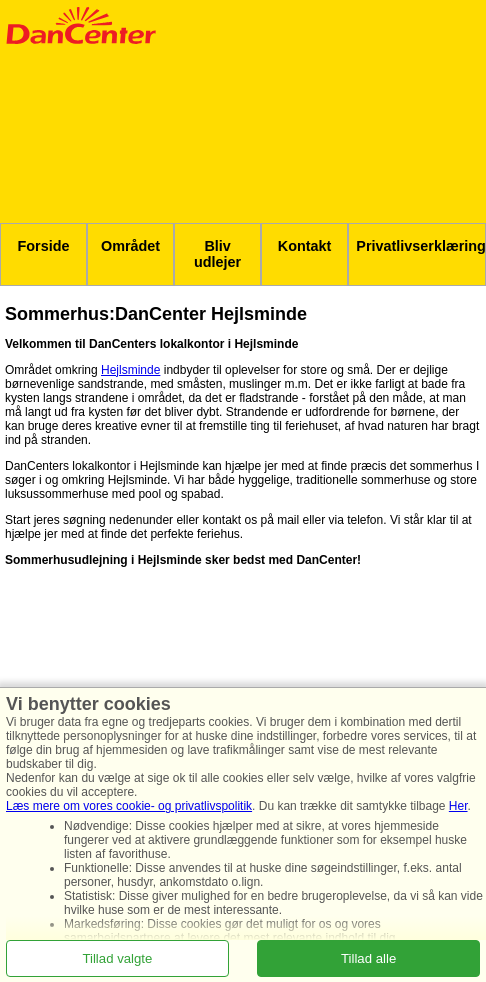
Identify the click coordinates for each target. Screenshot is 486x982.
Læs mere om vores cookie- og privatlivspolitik (129, 806)
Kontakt (305, 246)
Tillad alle (368, 957)
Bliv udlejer (217, 254)
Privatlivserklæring (421, 246)
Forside (44, 246)
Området (130, 246)
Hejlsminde (130, 370)
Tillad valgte (117, 957)
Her (458, 806)
